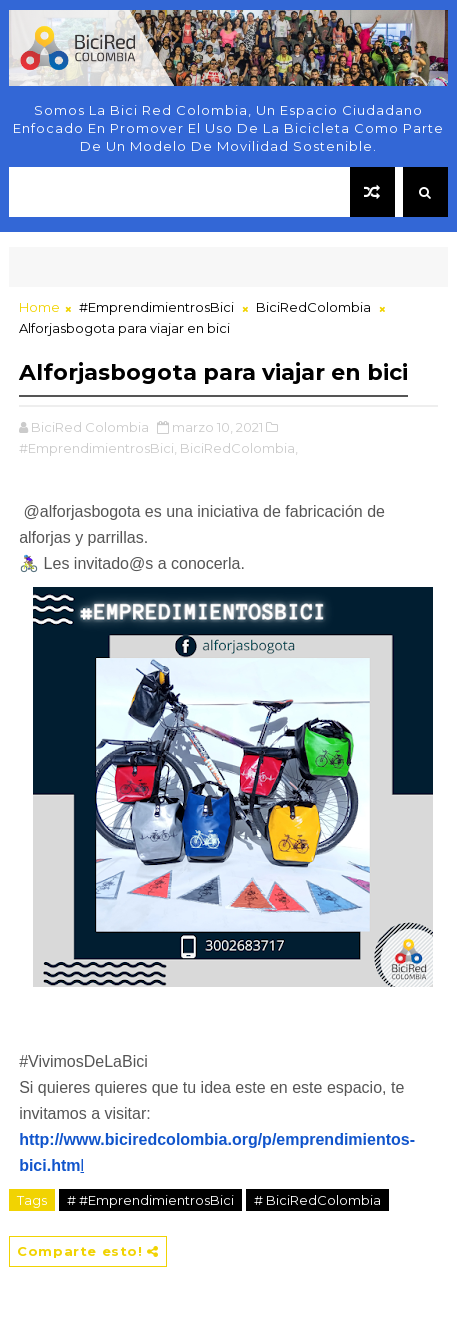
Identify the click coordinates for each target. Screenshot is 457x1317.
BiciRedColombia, (239, 448)
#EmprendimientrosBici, (98, 448)
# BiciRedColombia (317, 1200)
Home (39, 307)
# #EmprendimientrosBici (150, 1200)
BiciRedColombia (313, 307)
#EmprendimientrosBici (156, 307)
